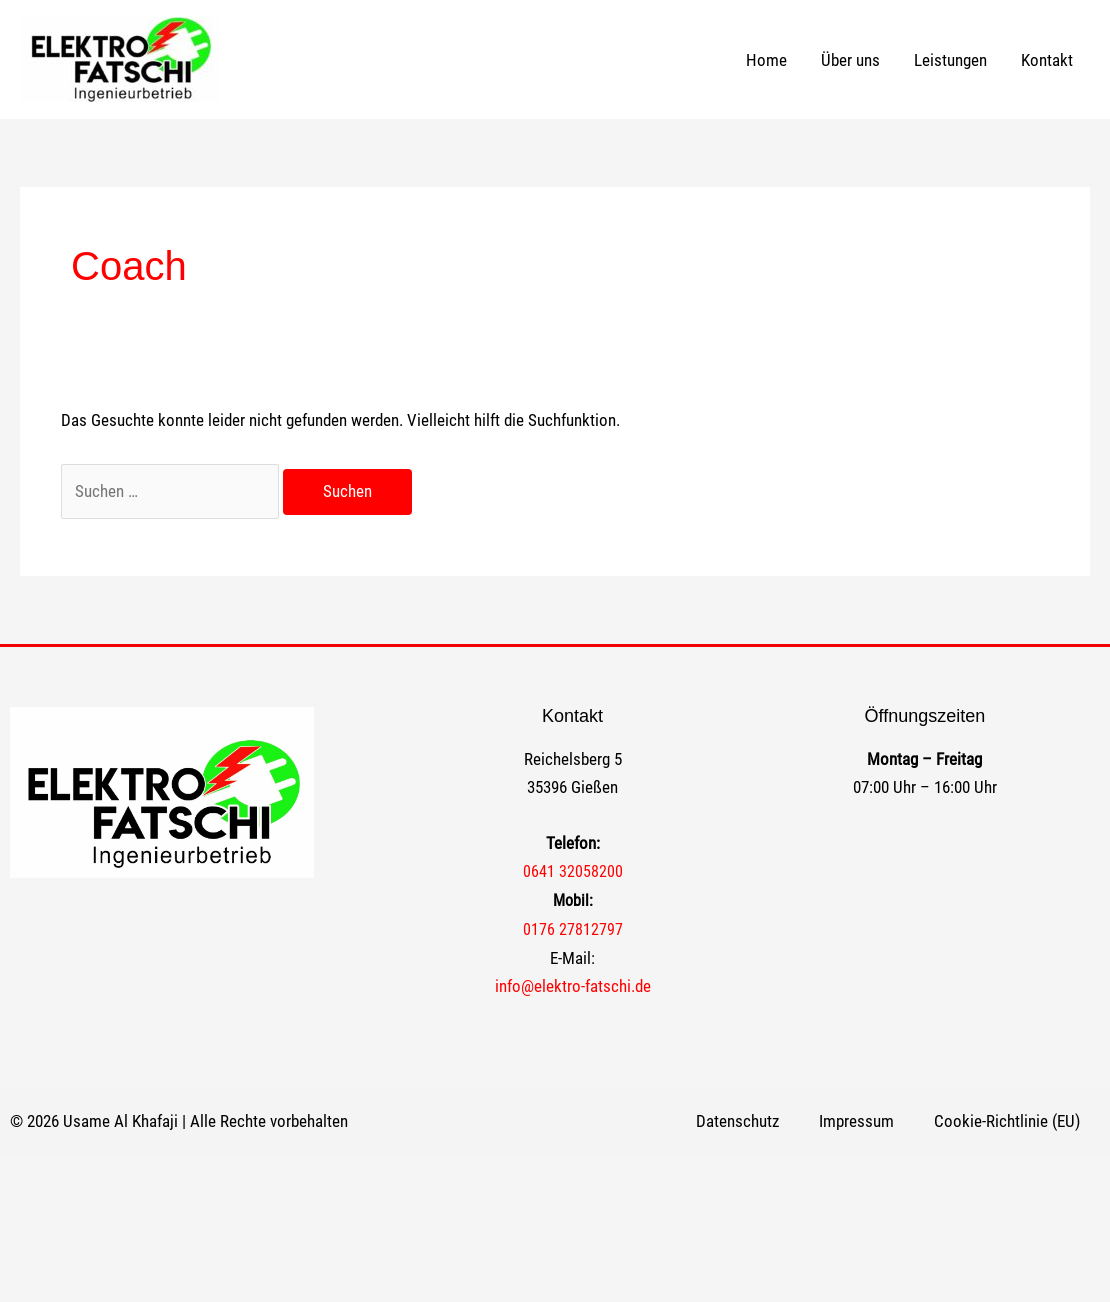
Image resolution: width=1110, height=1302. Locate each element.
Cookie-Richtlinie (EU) (1007, 1121)
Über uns (850, 60)
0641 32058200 (573, 871)
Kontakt (1047, 60)
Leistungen (950, 60)
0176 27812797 (573, 929)
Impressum (856, 1121)
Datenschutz (737, 1121)
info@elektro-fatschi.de (573, 986)
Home (766, 60)
